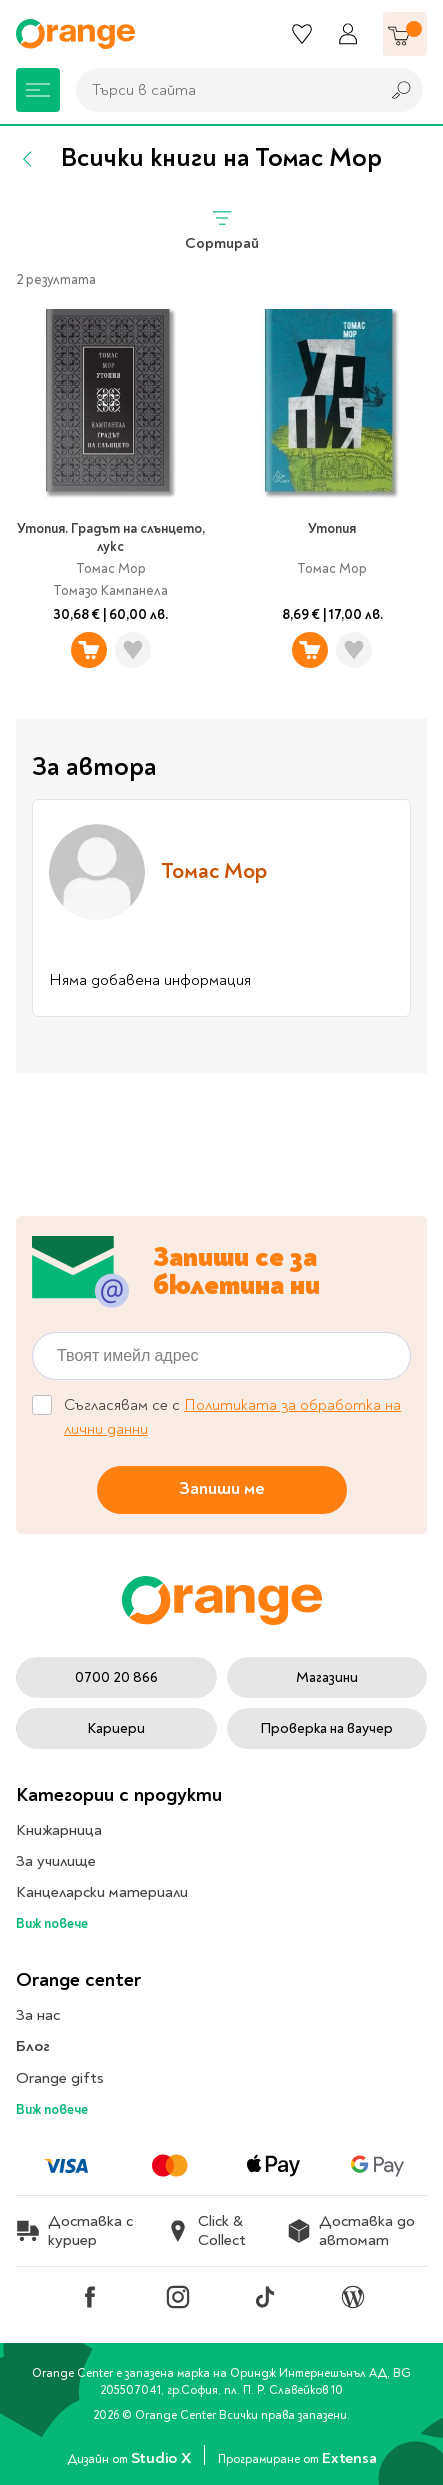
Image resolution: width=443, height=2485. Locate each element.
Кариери (116, 1728)
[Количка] (405, 34)
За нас (38, 2015)
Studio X (162, 2458)
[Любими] (302, 34)
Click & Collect (206, 2231)
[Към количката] (405, 34)
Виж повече (52, 1923)
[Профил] (348, 34)
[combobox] (222, 90)
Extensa (349, 2458)
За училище (56, 1861)
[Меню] (38, 90)
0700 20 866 (116, 1677)
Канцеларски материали (102, 1892)
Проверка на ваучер (326, 1728)
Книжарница (59, 1830)
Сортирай (222, 229)
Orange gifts (60, 2078)
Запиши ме (222, 1488)
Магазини (327, 1677)
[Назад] (28, 159)
